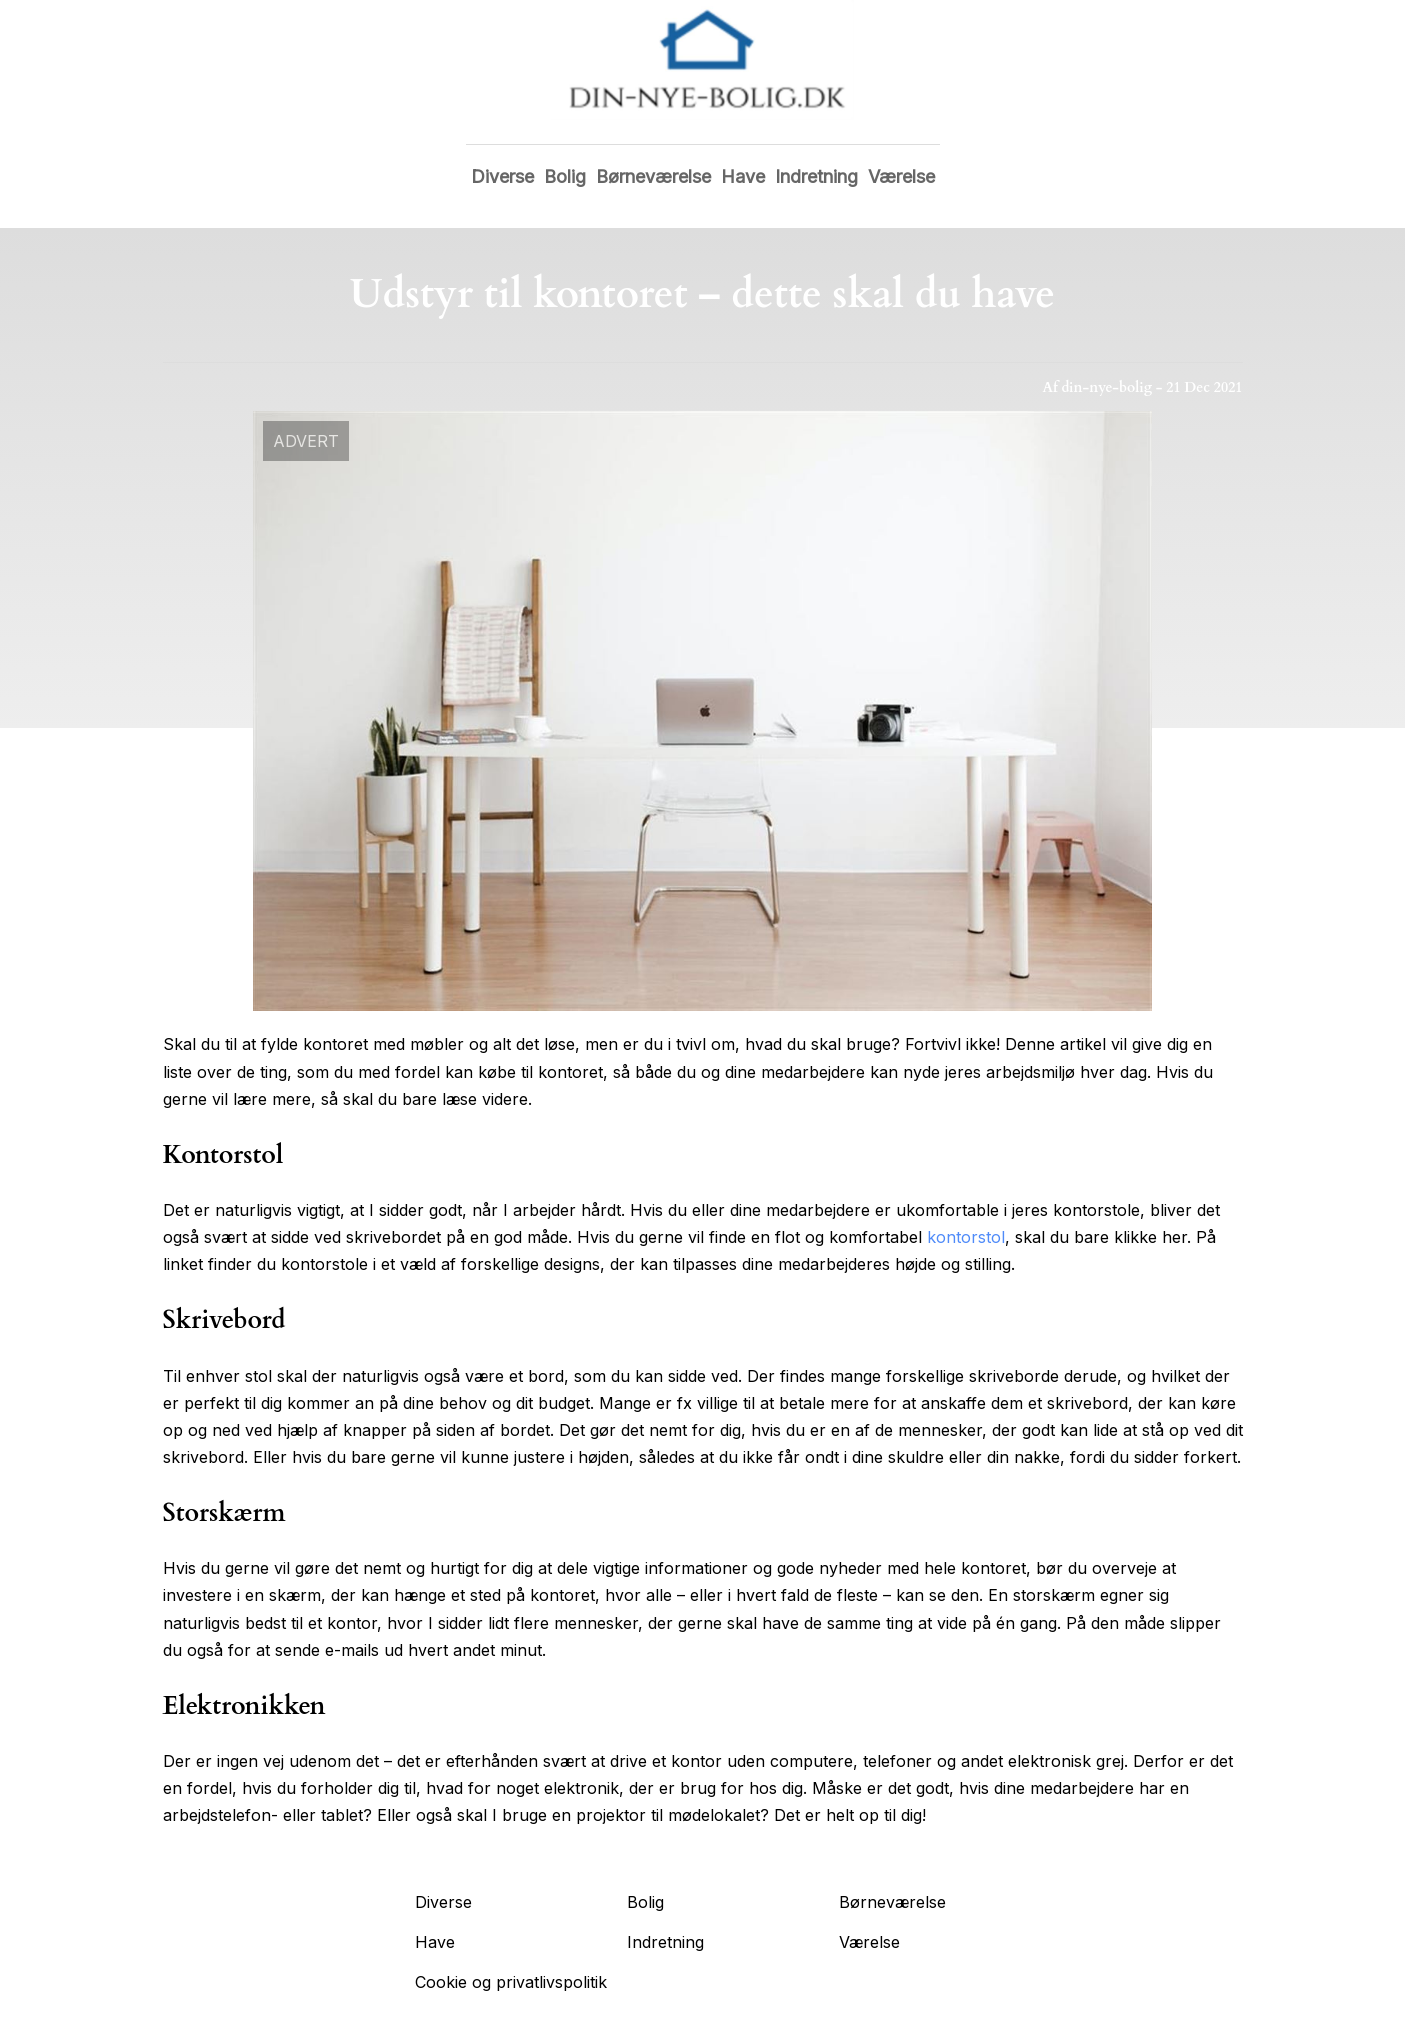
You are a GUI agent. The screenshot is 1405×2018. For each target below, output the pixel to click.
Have (743, 176)
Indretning (816, 176)
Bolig (565, 176)
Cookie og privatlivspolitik (511, 1982)
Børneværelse (653, 176)
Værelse (901, 176)
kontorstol (966, 1237)
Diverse (502, 176)
